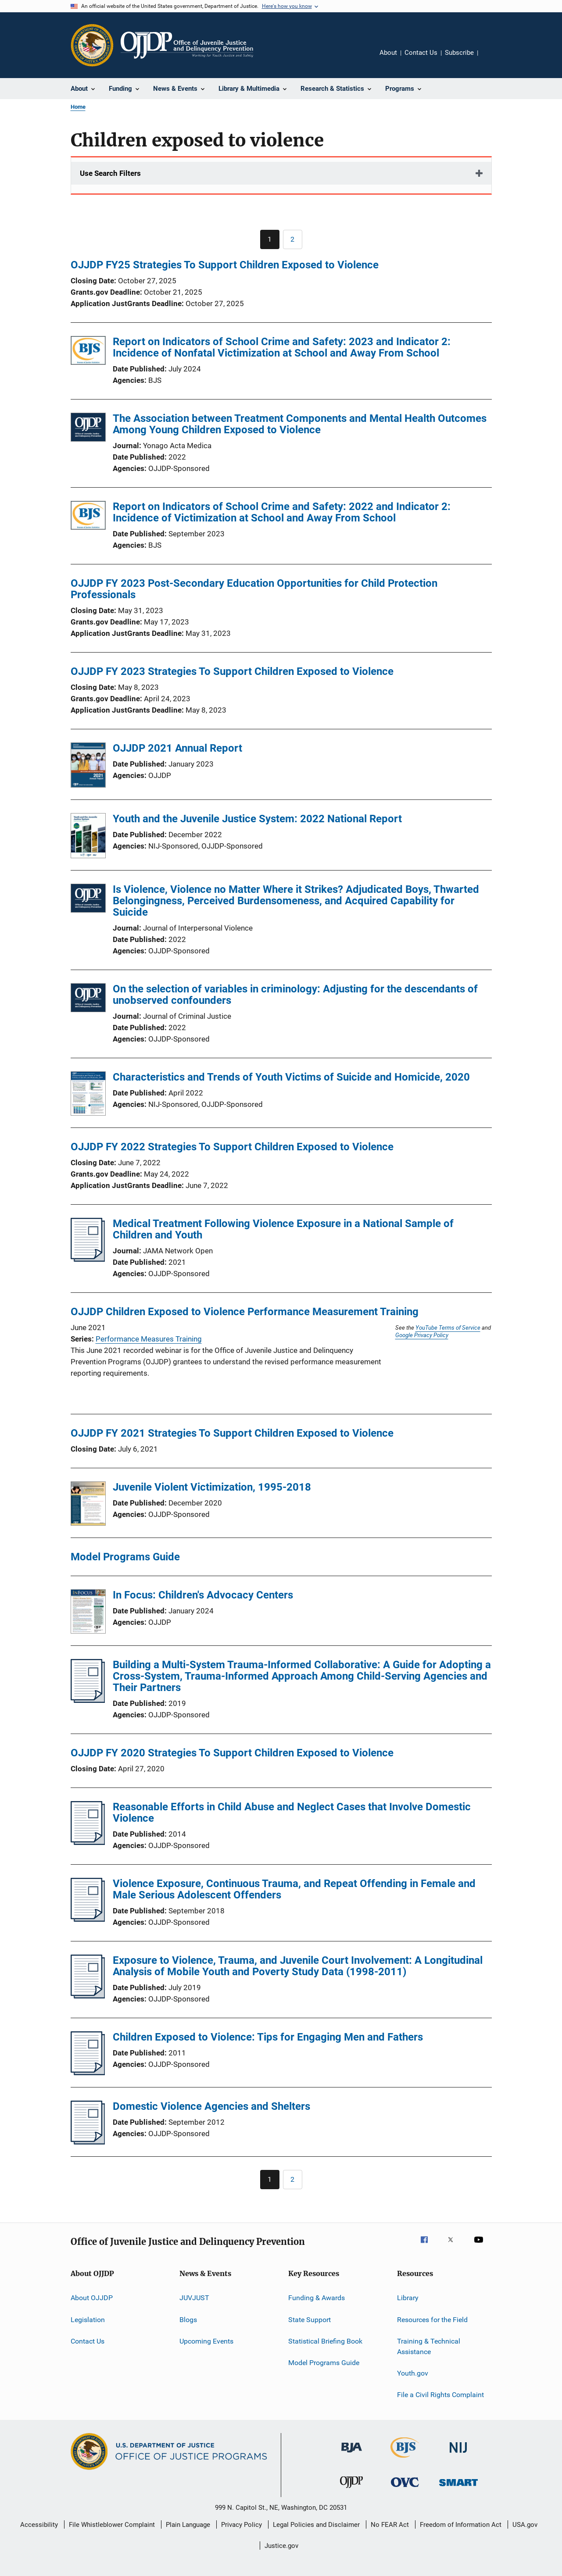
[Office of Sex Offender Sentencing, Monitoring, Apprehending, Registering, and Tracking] (458, 2487)
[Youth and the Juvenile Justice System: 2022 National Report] (88, 837)
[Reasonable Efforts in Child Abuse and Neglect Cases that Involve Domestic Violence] (88, 1842)
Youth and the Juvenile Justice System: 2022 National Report (257, 819)
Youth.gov (412, 2373)
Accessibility (39, 2525)
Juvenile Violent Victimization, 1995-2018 (212, 1487)
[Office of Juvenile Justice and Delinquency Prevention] (351, 2489)
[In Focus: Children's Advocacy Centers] (88, 1613)
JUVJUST (194, 2298)
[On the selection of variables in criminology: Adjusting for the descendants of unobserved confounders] (88, 999)
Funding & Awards (316, 2298)
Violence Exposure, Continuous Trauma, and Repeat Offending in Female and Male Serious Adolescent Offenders (294, 1889)
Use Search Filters (110, 173)
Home (78, 106)
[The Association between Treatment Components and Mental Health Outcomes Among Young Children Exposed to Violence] (88, 429)
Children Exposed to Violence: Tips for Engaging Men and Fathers (268, 2037)
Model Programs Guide (323, 2362)
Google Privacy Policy (421, 1335)
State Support (309, 2319)
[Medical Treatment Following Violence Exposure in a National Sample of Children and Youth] (88, 1259)
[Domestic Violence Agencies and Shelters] (88, 2141)
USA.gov (524, 2525)
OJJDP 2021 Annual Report (177, 748)
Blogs (188, 2319)
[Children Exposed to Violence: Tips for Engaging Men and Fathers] (88, 2072)
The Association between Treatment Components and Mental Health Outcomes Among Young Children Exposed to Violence (300, 424)
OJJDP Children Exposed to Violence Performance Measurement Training (245, 1312)
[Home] (187, 45)
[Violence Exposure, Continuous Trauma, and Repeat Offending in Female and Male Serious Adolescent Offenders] (88, 1919)
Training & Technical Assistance (428, 2346)
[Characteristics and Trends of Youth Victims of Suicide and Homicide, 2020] (88, 1095)
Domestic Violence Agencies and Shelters (211, 2106)
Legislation (88, 2319)
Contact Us (420, 53)
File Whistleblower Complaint (112, 2525)
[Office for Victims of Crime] (405, 2488)
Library (408, 2298)
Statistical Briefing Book (325, 2341)
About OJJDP (92, 2298)
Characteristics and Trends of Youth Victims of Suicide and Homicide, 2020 (291, 1077)
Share (492, 58)
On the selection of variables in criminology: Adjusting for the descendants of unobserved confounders (295, 994)
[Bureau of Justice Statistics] (404, 2459)
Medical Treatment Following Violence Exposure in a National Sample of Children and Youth (283, 1229)
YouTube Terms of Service (447, 1327)
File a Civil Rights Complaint (440, 2394)
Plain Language (188, 2525)
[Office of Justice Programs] (92, 45)
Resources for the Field (432, 2319)
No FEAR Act (390, 2525)
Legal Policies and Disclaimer (316, 2525)
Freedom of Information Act (460, 2525)
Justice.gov (281, 2546)
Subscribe (459, 53)
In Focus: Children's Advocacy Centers (203, 1595)
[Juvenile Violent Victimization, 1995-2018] (88, 1505)
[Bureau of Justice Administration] (351, 2454)
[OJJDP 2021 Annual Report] (88, 766)
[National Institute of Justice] (458, 2454)
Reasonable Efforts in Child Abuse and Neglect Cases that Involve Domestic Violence (292, 1812)
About (388, 53)
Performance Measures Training (149, 1338)
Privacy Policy (241, 2525)
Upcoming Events (206, 2341)
